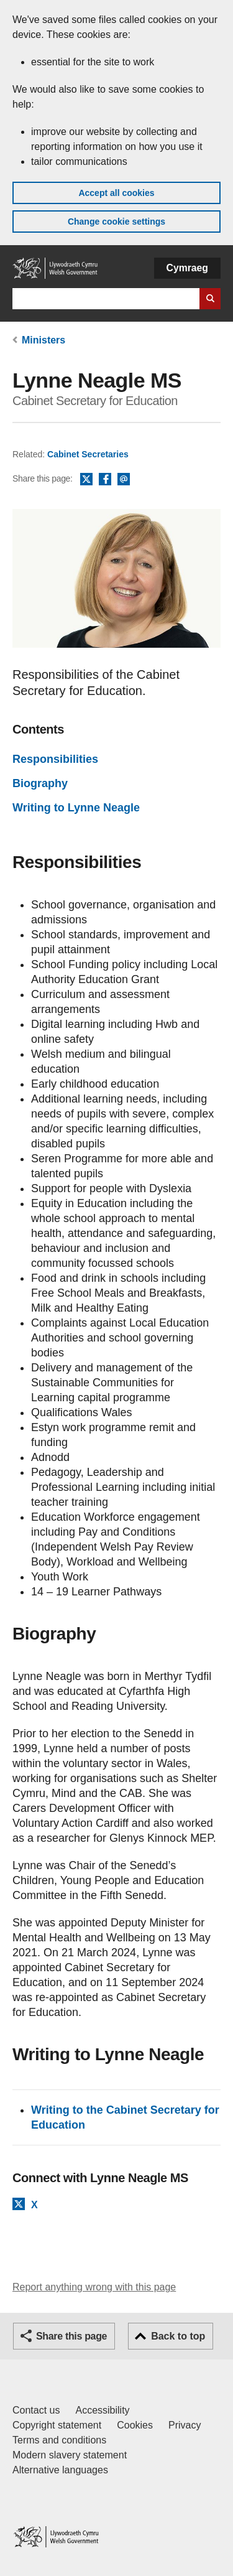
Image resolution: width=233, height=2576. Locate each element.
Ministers (43, 340)
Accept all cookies (116, 193)
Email (123, 480)
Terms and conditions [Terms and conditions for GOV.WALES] (59, 2440)
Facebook (105, 480)
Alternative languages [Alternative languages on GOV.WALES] (60, 2470)
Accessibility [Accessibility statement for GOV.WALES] (102, 2410)
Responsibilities (55, 759)
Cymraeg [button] (187, 268)
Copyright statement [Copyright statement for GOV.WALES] (56, 2425)
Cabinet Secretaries (88, 454)
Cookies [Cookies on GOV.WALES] (135, 2425)
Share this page (71, 2336)
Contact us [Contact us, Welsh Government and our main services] (36, 2410)
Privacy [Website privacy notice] (184, 2425)
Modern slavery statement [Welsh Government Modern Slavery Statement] (69, 2455)
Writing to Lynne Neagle (76, 807)
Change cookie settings (116, 221)
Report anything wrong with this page (94, 2287)
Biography (40, 783)
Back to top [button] (178, 2336)
